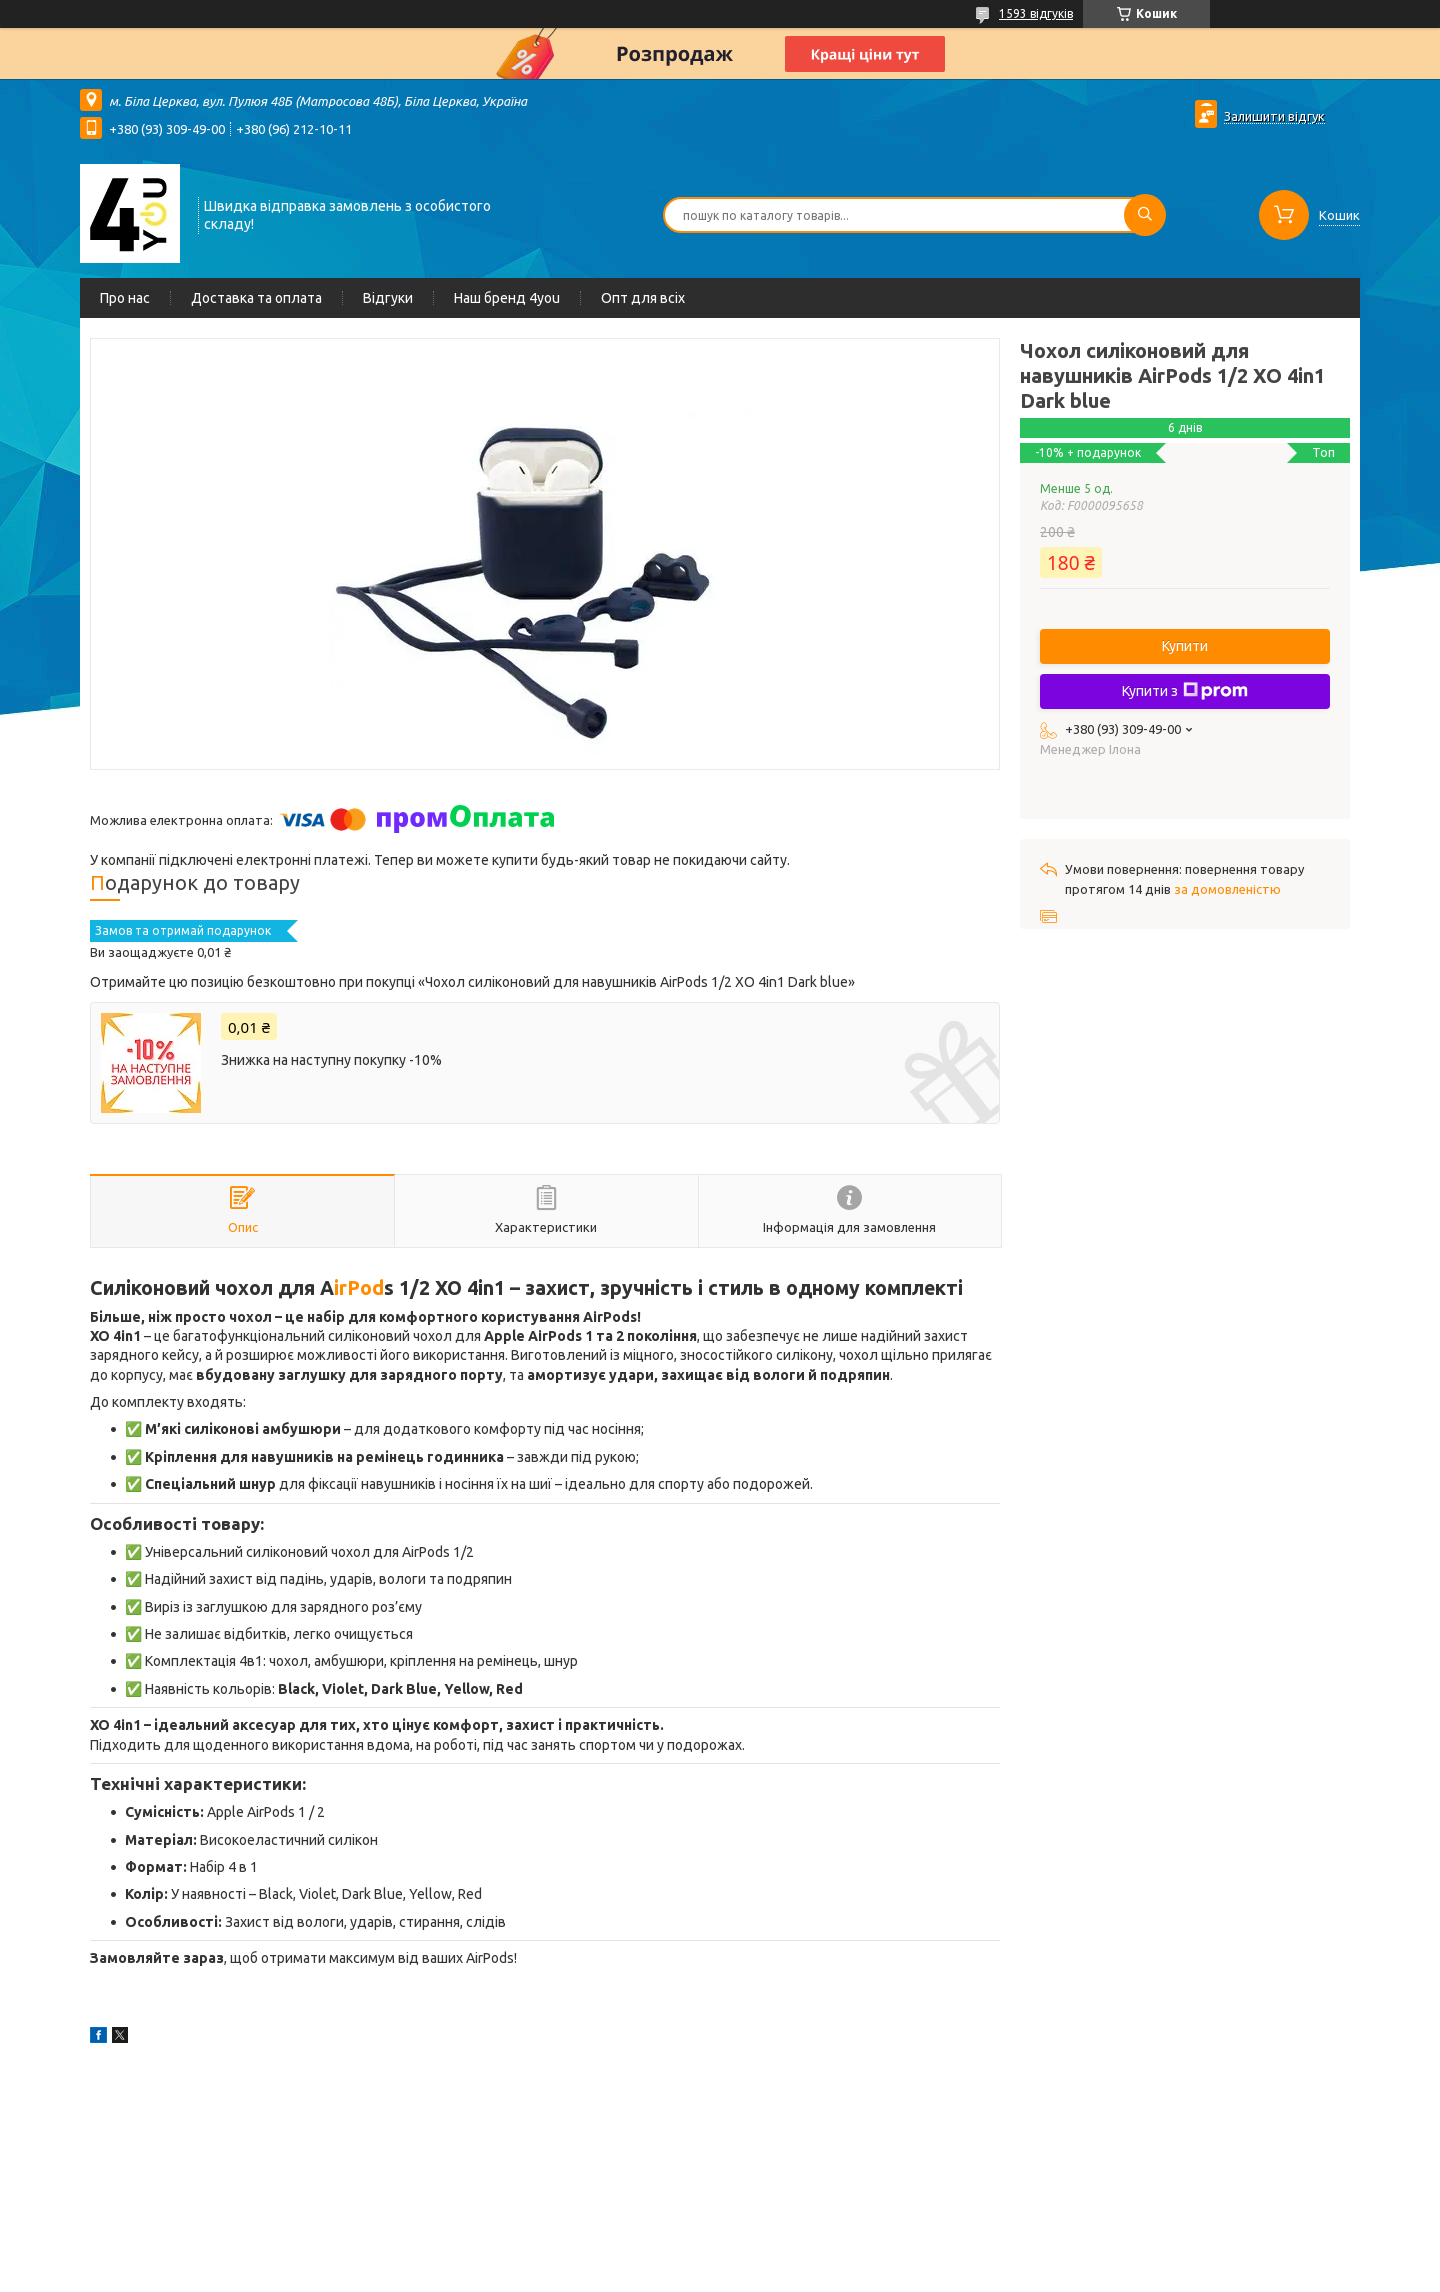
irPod (359, 1288)
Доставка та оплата (256, 298)
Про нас (125, 298)
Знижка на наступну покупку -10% (331, 1060)
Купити (1185, 646)
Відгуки (388, 298)
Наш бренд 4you (507, 298)
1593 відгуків (1036, 13)
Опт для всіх (643, 298)
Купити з (1185, 691)
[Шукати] (1145, 215)
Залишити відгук (1274, 116)
